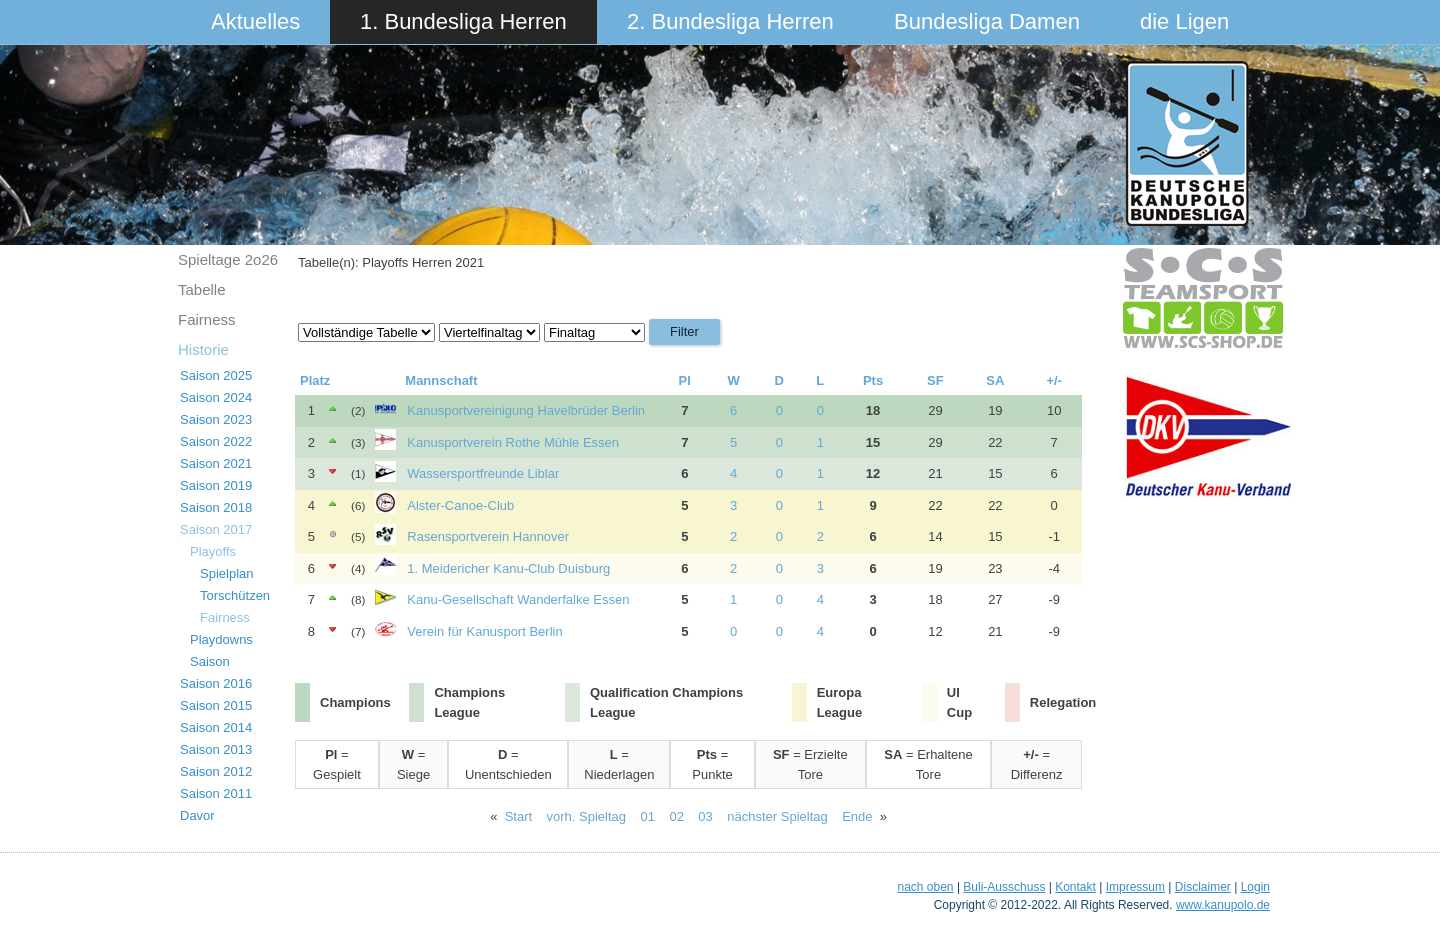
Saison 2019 (216, 485)
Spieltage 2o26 (228, 259)
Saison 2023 (216, 419)
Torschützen (235, 595)
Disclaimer (1203, 887)
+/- (1054, 380)
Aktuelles (255, 21)
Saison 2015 (216, 705)
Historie (203, 349)
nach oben (925, 887)
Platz (315, 380)
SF (935, 380)
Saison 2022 (216, 441)
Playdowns (221, 639)
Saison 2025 (216, 375)
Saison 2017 (216, 529)
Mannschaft (441, 380)
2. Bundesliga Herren (730, 21)
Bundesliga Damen (987, 21)
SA (995, 380)
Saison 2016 (216, 683)
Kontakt (1075, 887)
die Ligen (1184, 21)
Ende (857, 816)
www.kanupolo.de (1223, 905)
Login (1255, 887)
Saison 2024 (216, 397)
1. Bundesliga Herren (463, 21)
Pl (685, 380)
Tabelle (202, 289)
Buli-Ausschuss (1004, 887)
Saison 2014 (216, 727)
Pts (873, 380)
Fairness (207, 319)
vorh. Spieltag (587, 816)
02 (676, 816)
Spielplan (227, 573)
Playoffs (213, 551)
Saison (210, 661)
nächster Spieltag (777, 816)
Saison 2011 (216, 793)
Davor (197, 815)
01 (648, 816)
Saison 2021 (216, 463)
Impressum (1135, 887)
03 (705, 816)
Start (518, 816)
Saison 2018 (216, 507)
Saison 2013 (216, 749)
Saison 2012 (216, 771)
